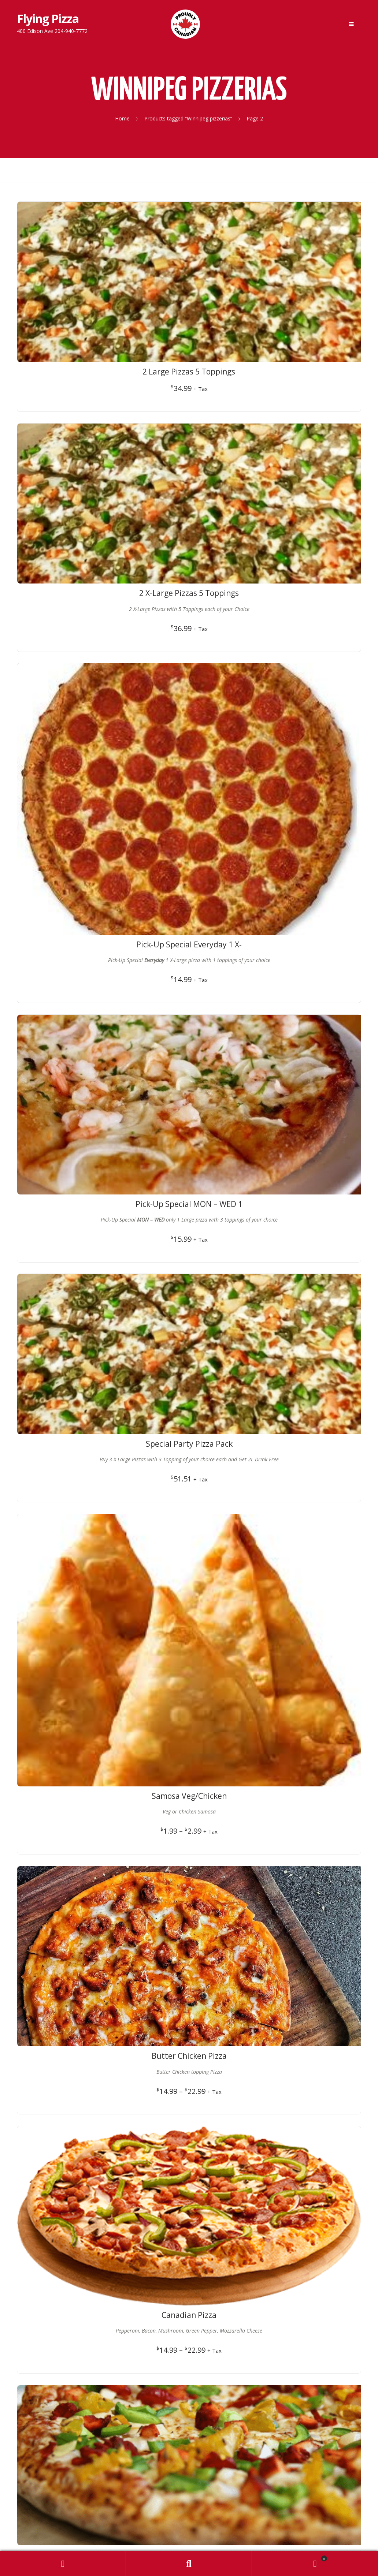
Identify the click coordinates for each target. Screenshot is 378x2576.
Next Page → (291, 1479)
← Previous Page (92, 1479)
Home (122, 118)
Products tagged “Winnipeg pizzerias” (188, 118)
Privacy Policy (189, 1651)
